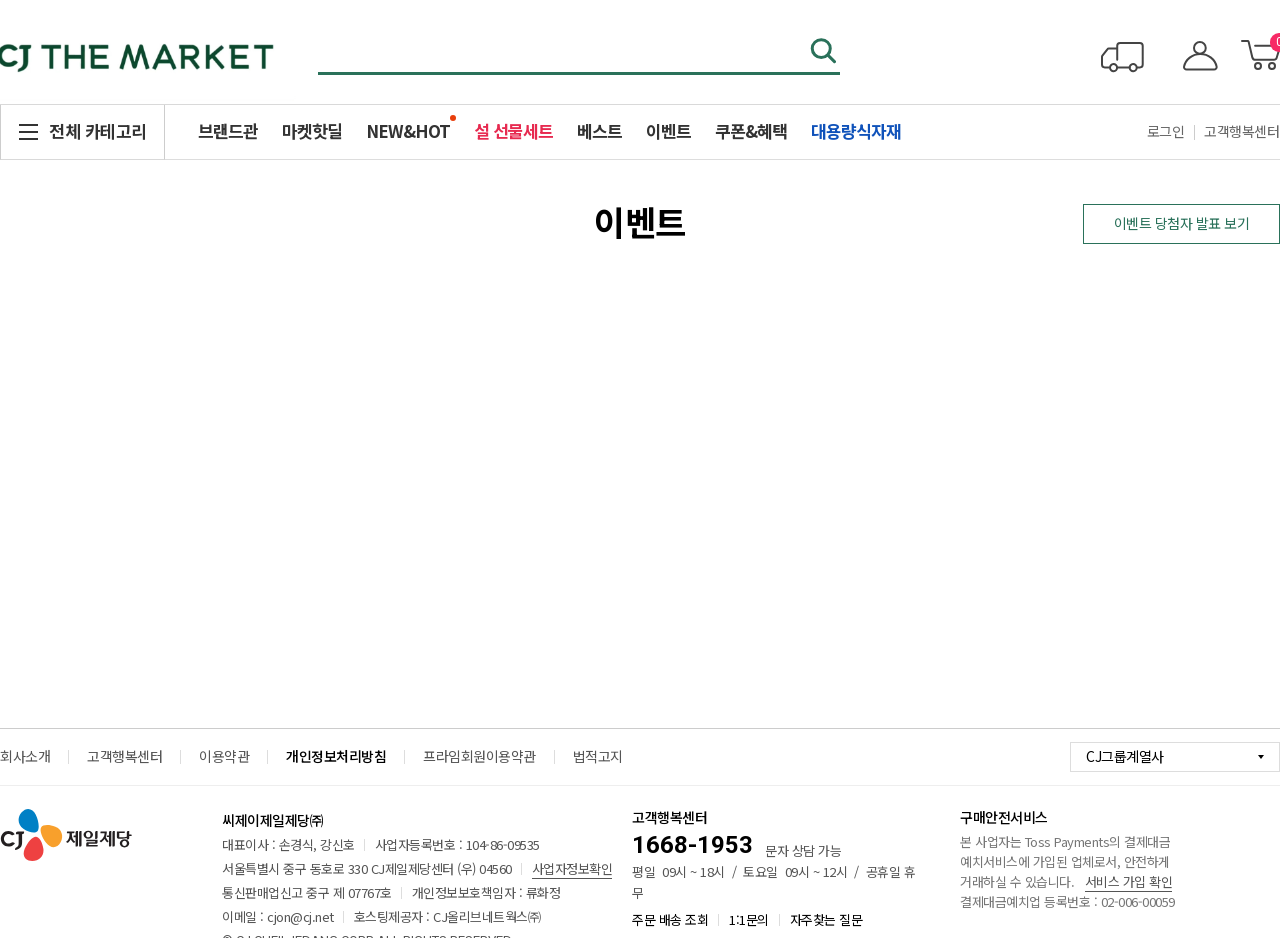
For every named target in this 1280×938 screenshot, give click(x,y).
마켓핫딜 (312, 130)
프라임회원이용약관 (479, 756)
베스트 (599, 130)
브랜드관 (228, 130)
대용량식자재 (856, 130)
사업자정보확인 (572, 868)
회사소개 (25, 756)
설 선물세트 (513, 130)
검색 (825, 53)
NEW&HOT (408, 130)
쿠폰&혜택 (751, 130)
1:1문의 (749, 919)
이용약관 (224, 756)
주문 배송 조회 (670, 919)
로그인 (1166, 131)
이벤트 (668, 130)
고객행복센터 (124, 756)
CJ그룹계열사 (1125, 756)
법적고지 (598, 756)
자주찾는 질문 (826, 919)
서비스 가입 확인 (1129, 881)
